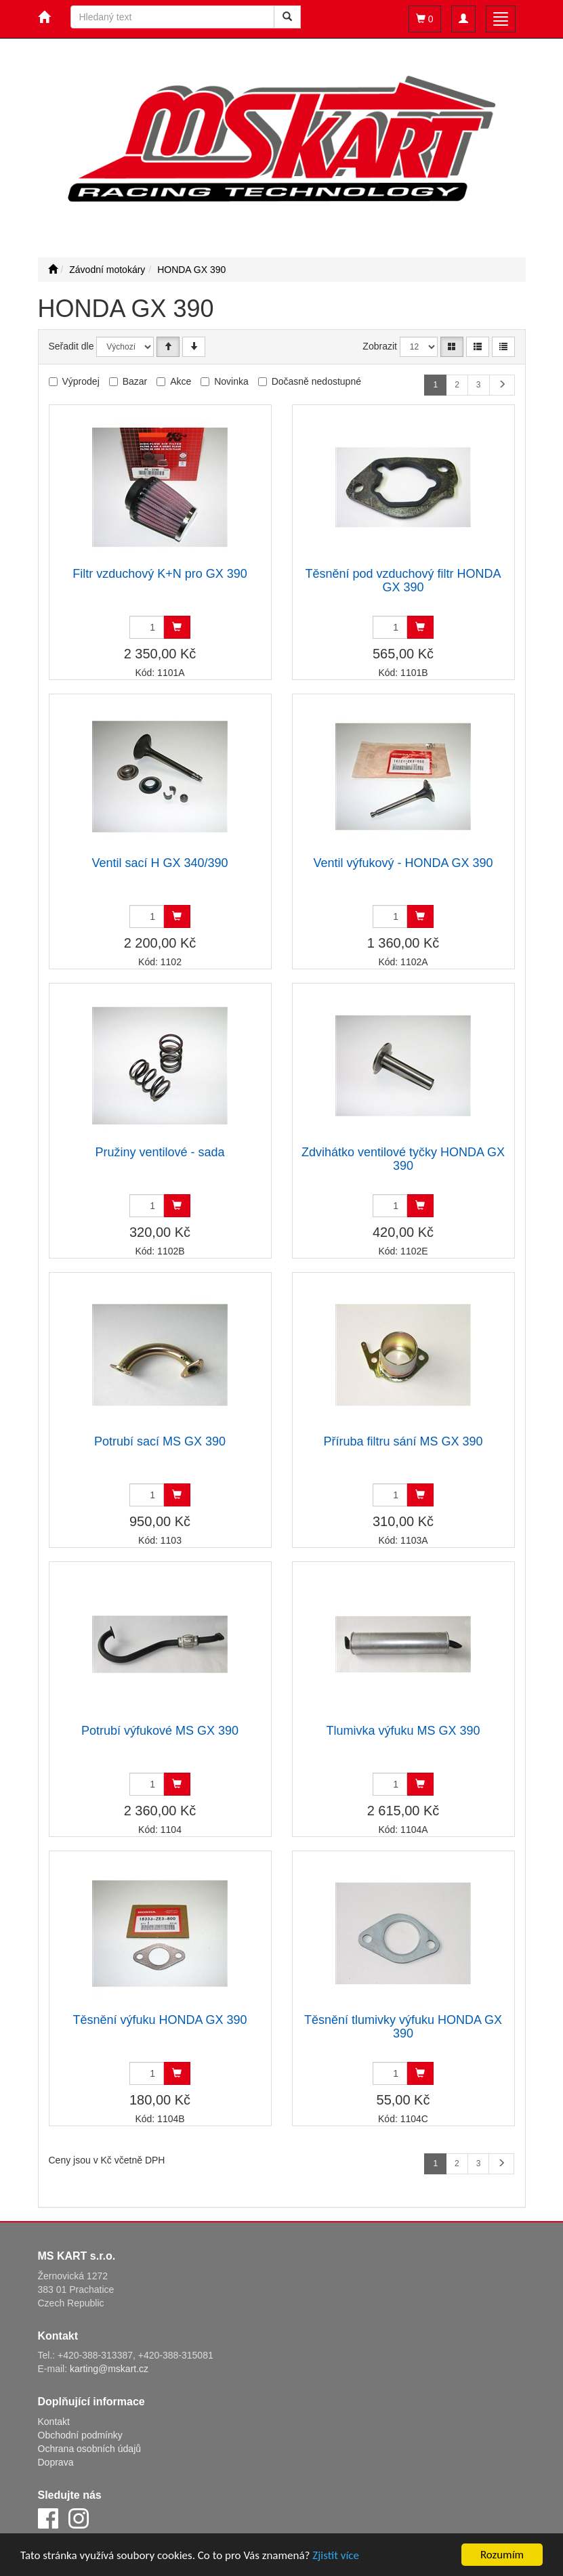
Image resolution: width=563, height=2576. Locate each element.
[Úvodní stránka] (53, 269)
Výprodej (81, 381)
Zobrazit (379, 346)
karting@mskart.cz (109, 2368)
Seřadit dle (71, 346)
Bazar (135, 381)
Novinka (231, 381)
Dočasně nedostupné (316, 381)
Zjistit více (335, 2555)
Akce (180, 381)
